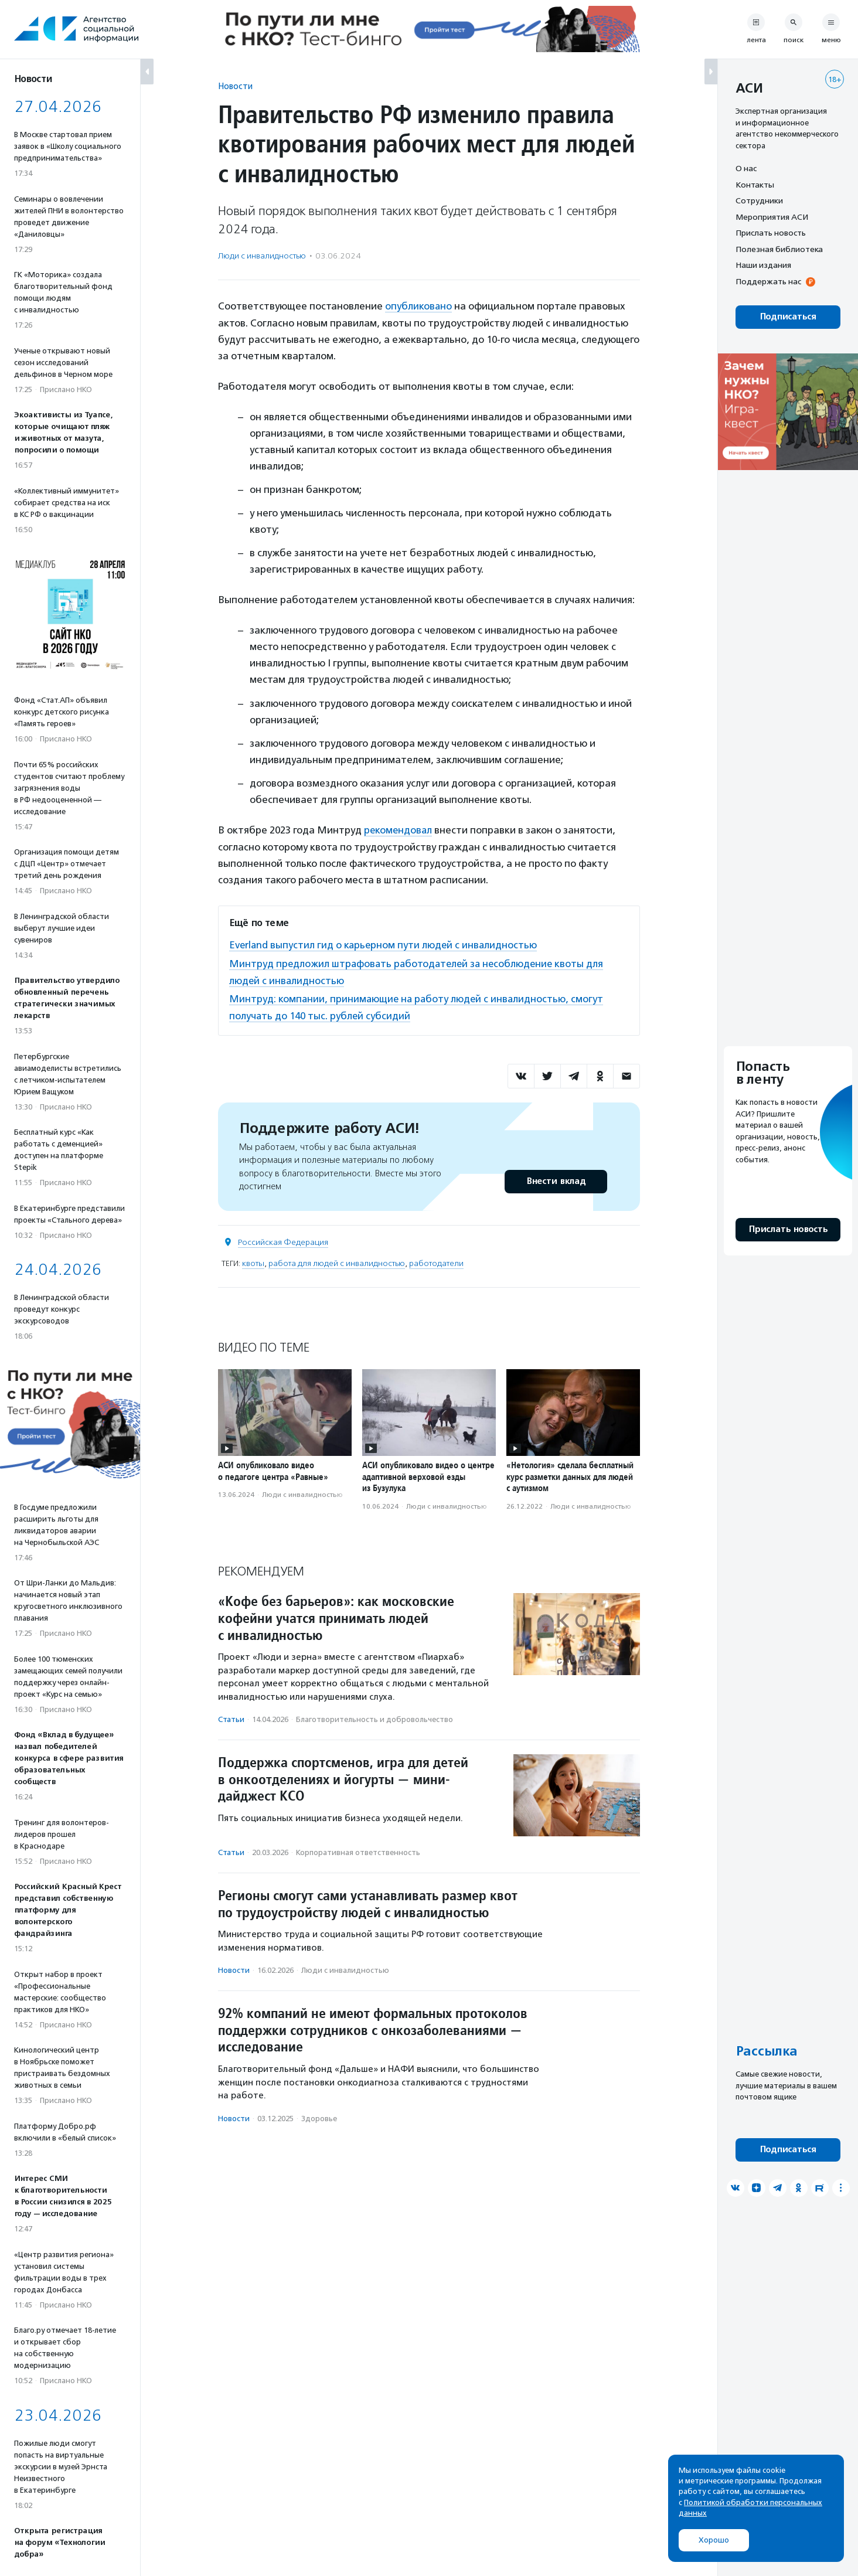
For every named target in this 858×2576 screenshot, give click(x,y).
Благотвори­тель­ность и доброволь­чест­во (374, 1716)
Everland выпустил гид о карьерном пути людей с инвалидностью (385, 944)
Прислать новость (771, 232)
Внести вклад (555, 1178)
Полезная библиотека (779, 249)
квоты (253, 1260)
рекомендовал (399, 829)
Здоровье (319, 2115)
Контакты (755, 184)
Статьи (231, 1716)
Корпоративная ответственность (358, 1849)
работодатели (436, 1260)
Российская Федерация (283, 1239)
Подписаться (788, 316)
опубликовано (418, 306)
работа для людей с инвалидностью (336, 1260)
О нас (746, 168)
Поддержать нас (768, 281)
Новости (235, 86)
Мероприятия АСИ (772, 217)
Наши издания (763, 265)
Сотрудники (759, 200)
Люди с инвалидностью (262, 256)
